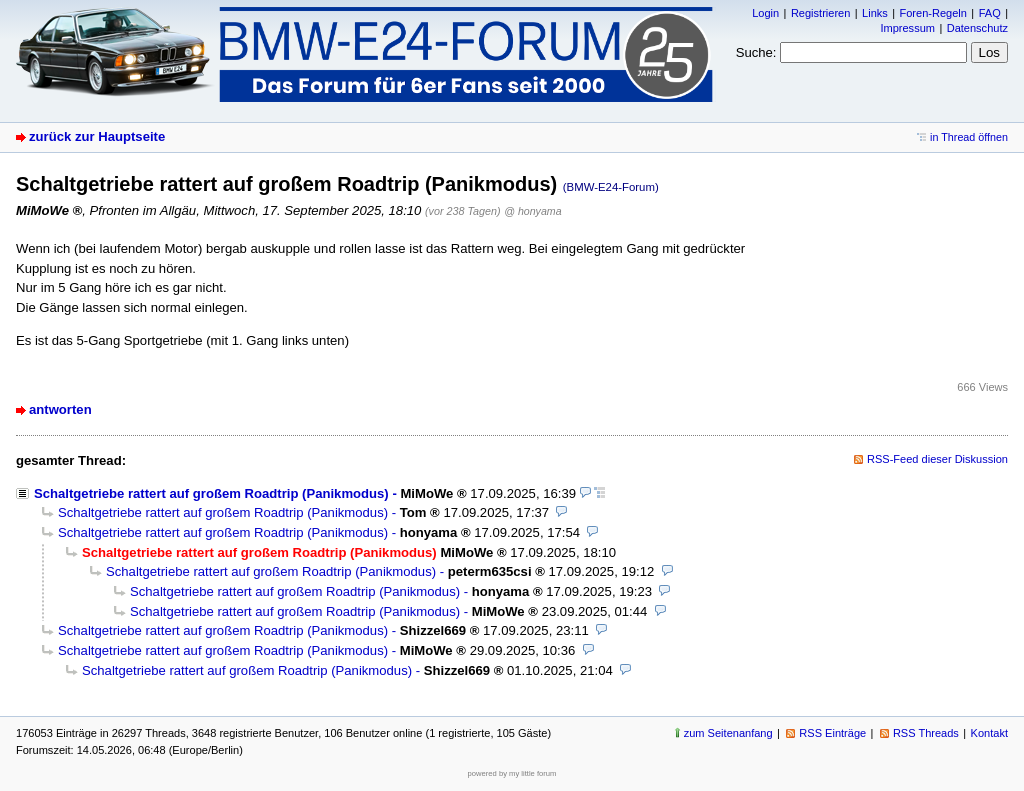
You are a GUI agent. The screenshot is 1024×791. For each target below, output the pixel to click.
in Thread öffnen (969, 137)
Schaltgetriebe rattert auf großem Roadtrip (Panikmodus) (211, 493)
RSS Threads (926, 733)
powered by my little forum (512, 773)
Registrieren (820, 13)
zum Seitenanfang (728, 733)
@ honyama (532, 211)
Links (875, 13)
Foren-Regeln (933, 13)
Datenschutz (977, 28)
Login (765, 13)
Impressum (907, 28)
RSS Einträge (832, 733)
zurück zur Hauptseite (97, 136)
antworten (60, 409)
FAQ (990, 13)
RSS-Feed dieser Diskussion (937, 459)
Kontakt (989, 733)
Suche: (756, 52)
